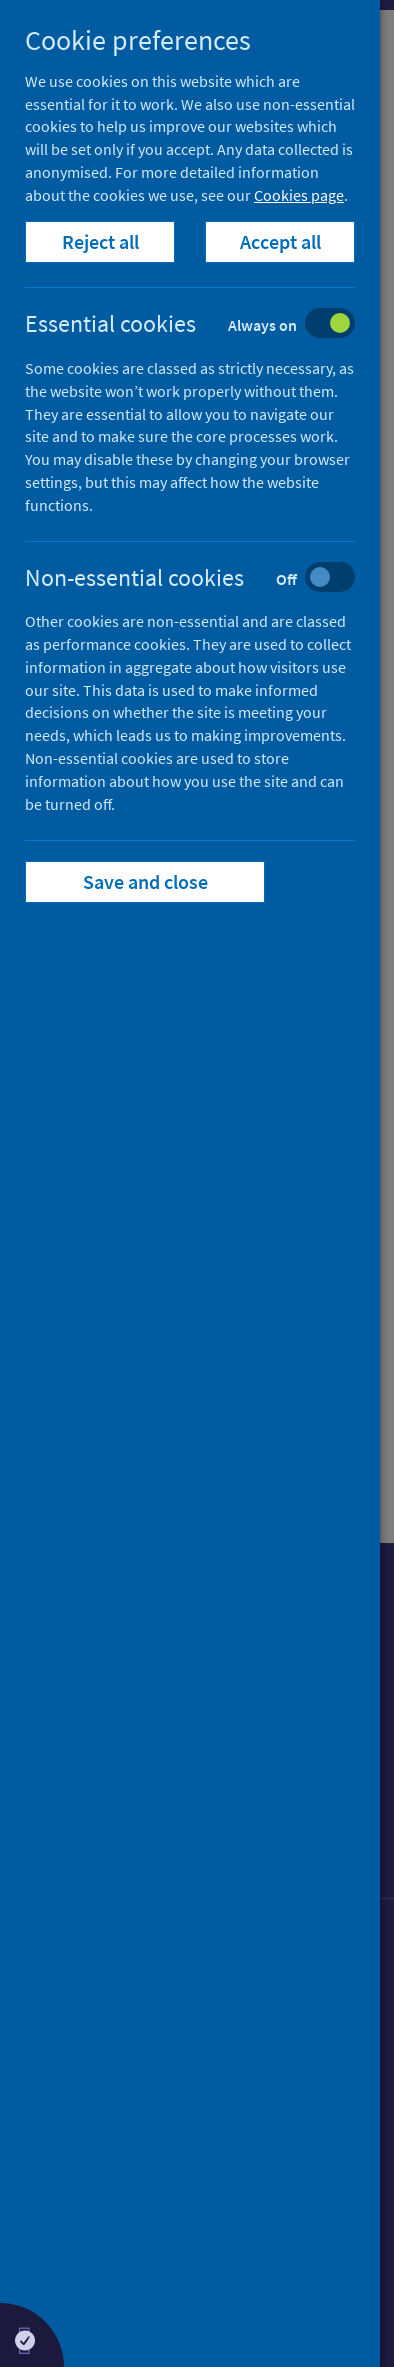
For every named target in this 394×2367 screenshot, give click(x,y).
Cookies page (299, 195)
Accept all (280, 241)
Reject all (100, 241)
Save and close (145, 881)
